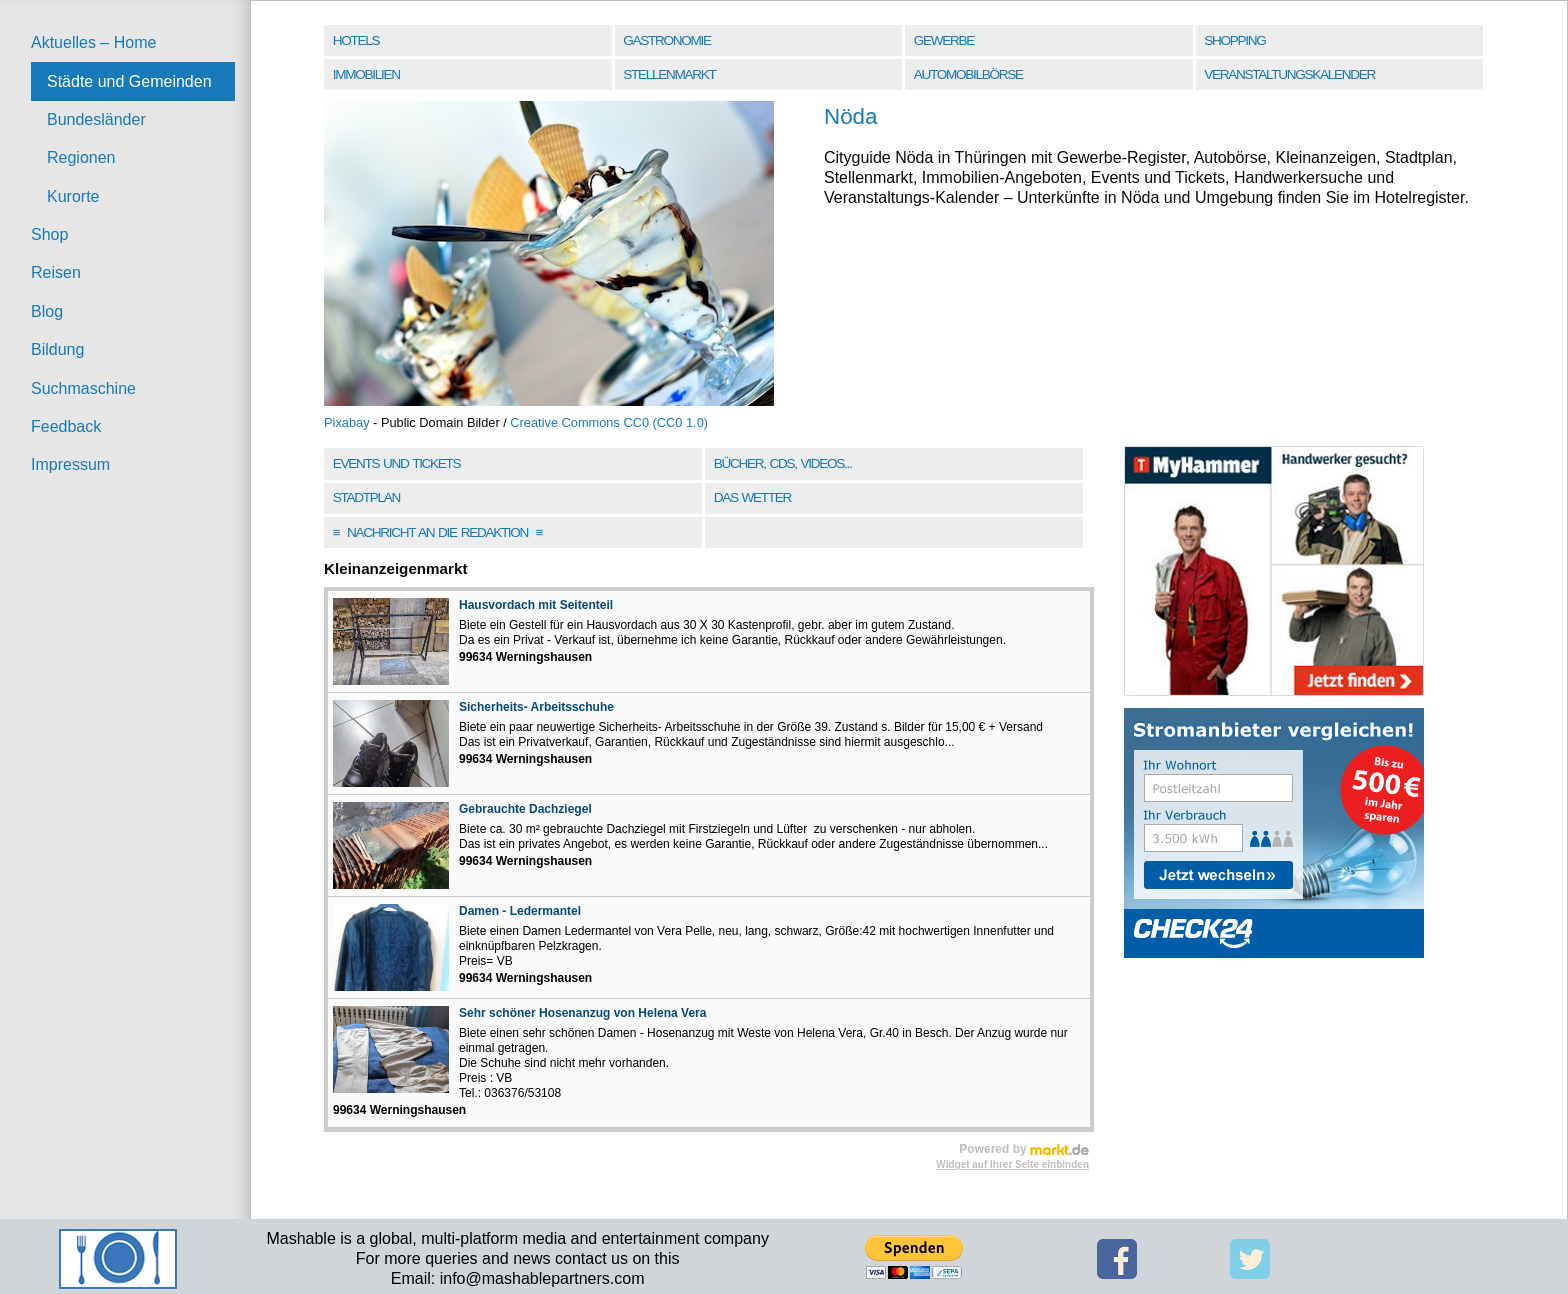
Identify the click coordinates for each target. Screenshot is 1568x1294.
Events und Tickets (397, 463)
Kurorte (73, 196)
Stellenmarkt (669, 74)
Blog (47, 311)
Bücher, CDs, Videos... (783, 463)
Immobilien (366, 74)
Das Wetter (752, 497)
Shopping (1234, 40)
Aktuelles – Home (93, 42)
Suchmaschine (83, 388)
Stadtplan (366, 497)
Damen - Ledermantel (520, 911)
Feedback (66, 426)
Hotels (356, 40)
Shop (49, 234)
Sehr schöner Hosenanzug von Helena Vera (582, 1013)
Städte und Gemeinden (129, 81)
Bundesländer (96, 119)
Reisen (56, 272)
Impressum (70, 464)
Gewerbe (944, 40)
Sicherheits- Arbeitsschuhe (536, 707)
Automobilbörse (968, 74)
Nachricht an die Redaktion (438, 532)
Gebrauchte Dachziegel (525, 809)
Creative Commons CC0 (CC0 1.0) (609, 422)
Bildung (57, 349)
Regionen (81, 157)
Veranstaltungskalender (1289, 74)
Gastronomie (666, 40)
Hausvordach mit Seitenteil (536, 605)
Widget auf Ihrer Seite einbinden (1012, 1164)
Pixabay (347, 422)
